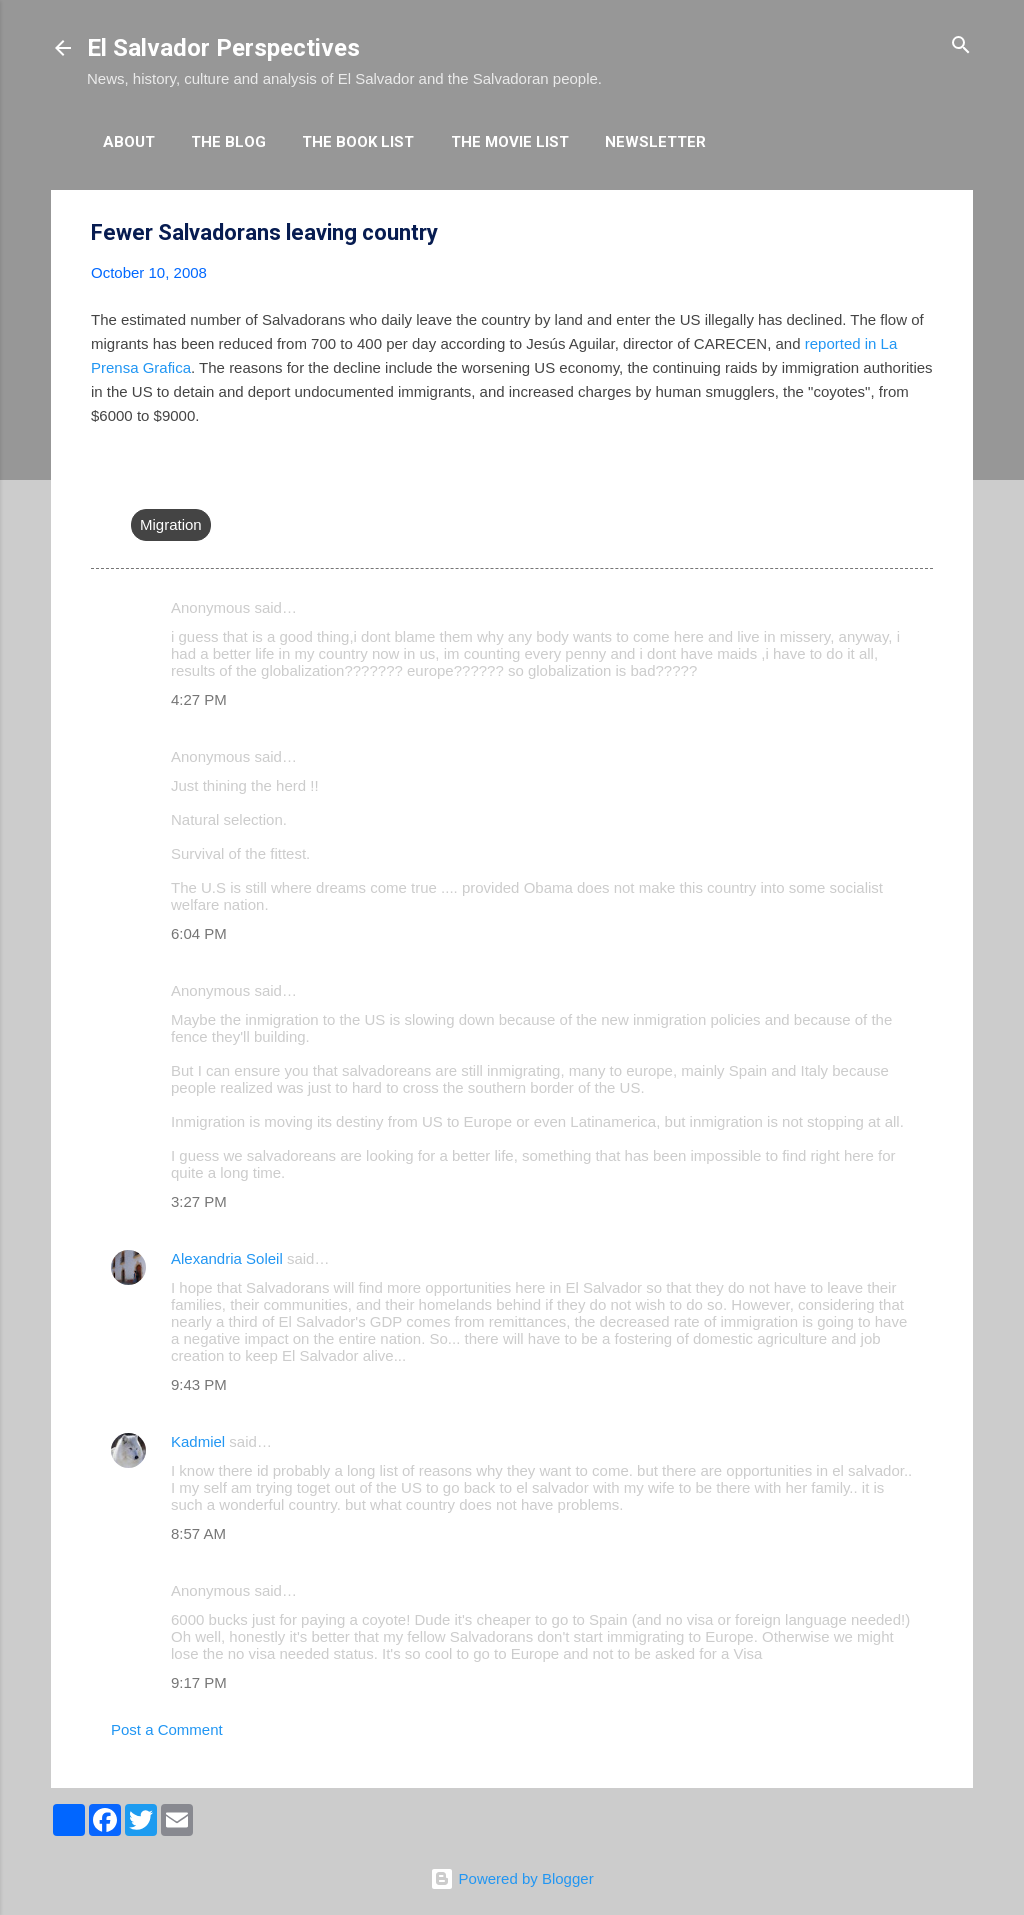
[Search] (961, 46)
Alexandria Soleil (227, 1258)
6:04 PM (199, 933)
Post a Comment (167, 1729)
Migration (171, 524)
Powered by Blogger (511, 1878)
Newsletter (655, 142)
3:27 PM (199, 1201)
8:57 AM (198, 1533)
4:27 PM (199, 699)
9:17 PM (199, 1682)
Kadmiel (198, 1441)
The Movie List (510, 142)
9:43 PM (199, 1384)
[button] (921, 233)
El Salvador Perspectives (223, 48)
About (129, 142)
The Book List (358, 142)
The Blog (228, 142)
